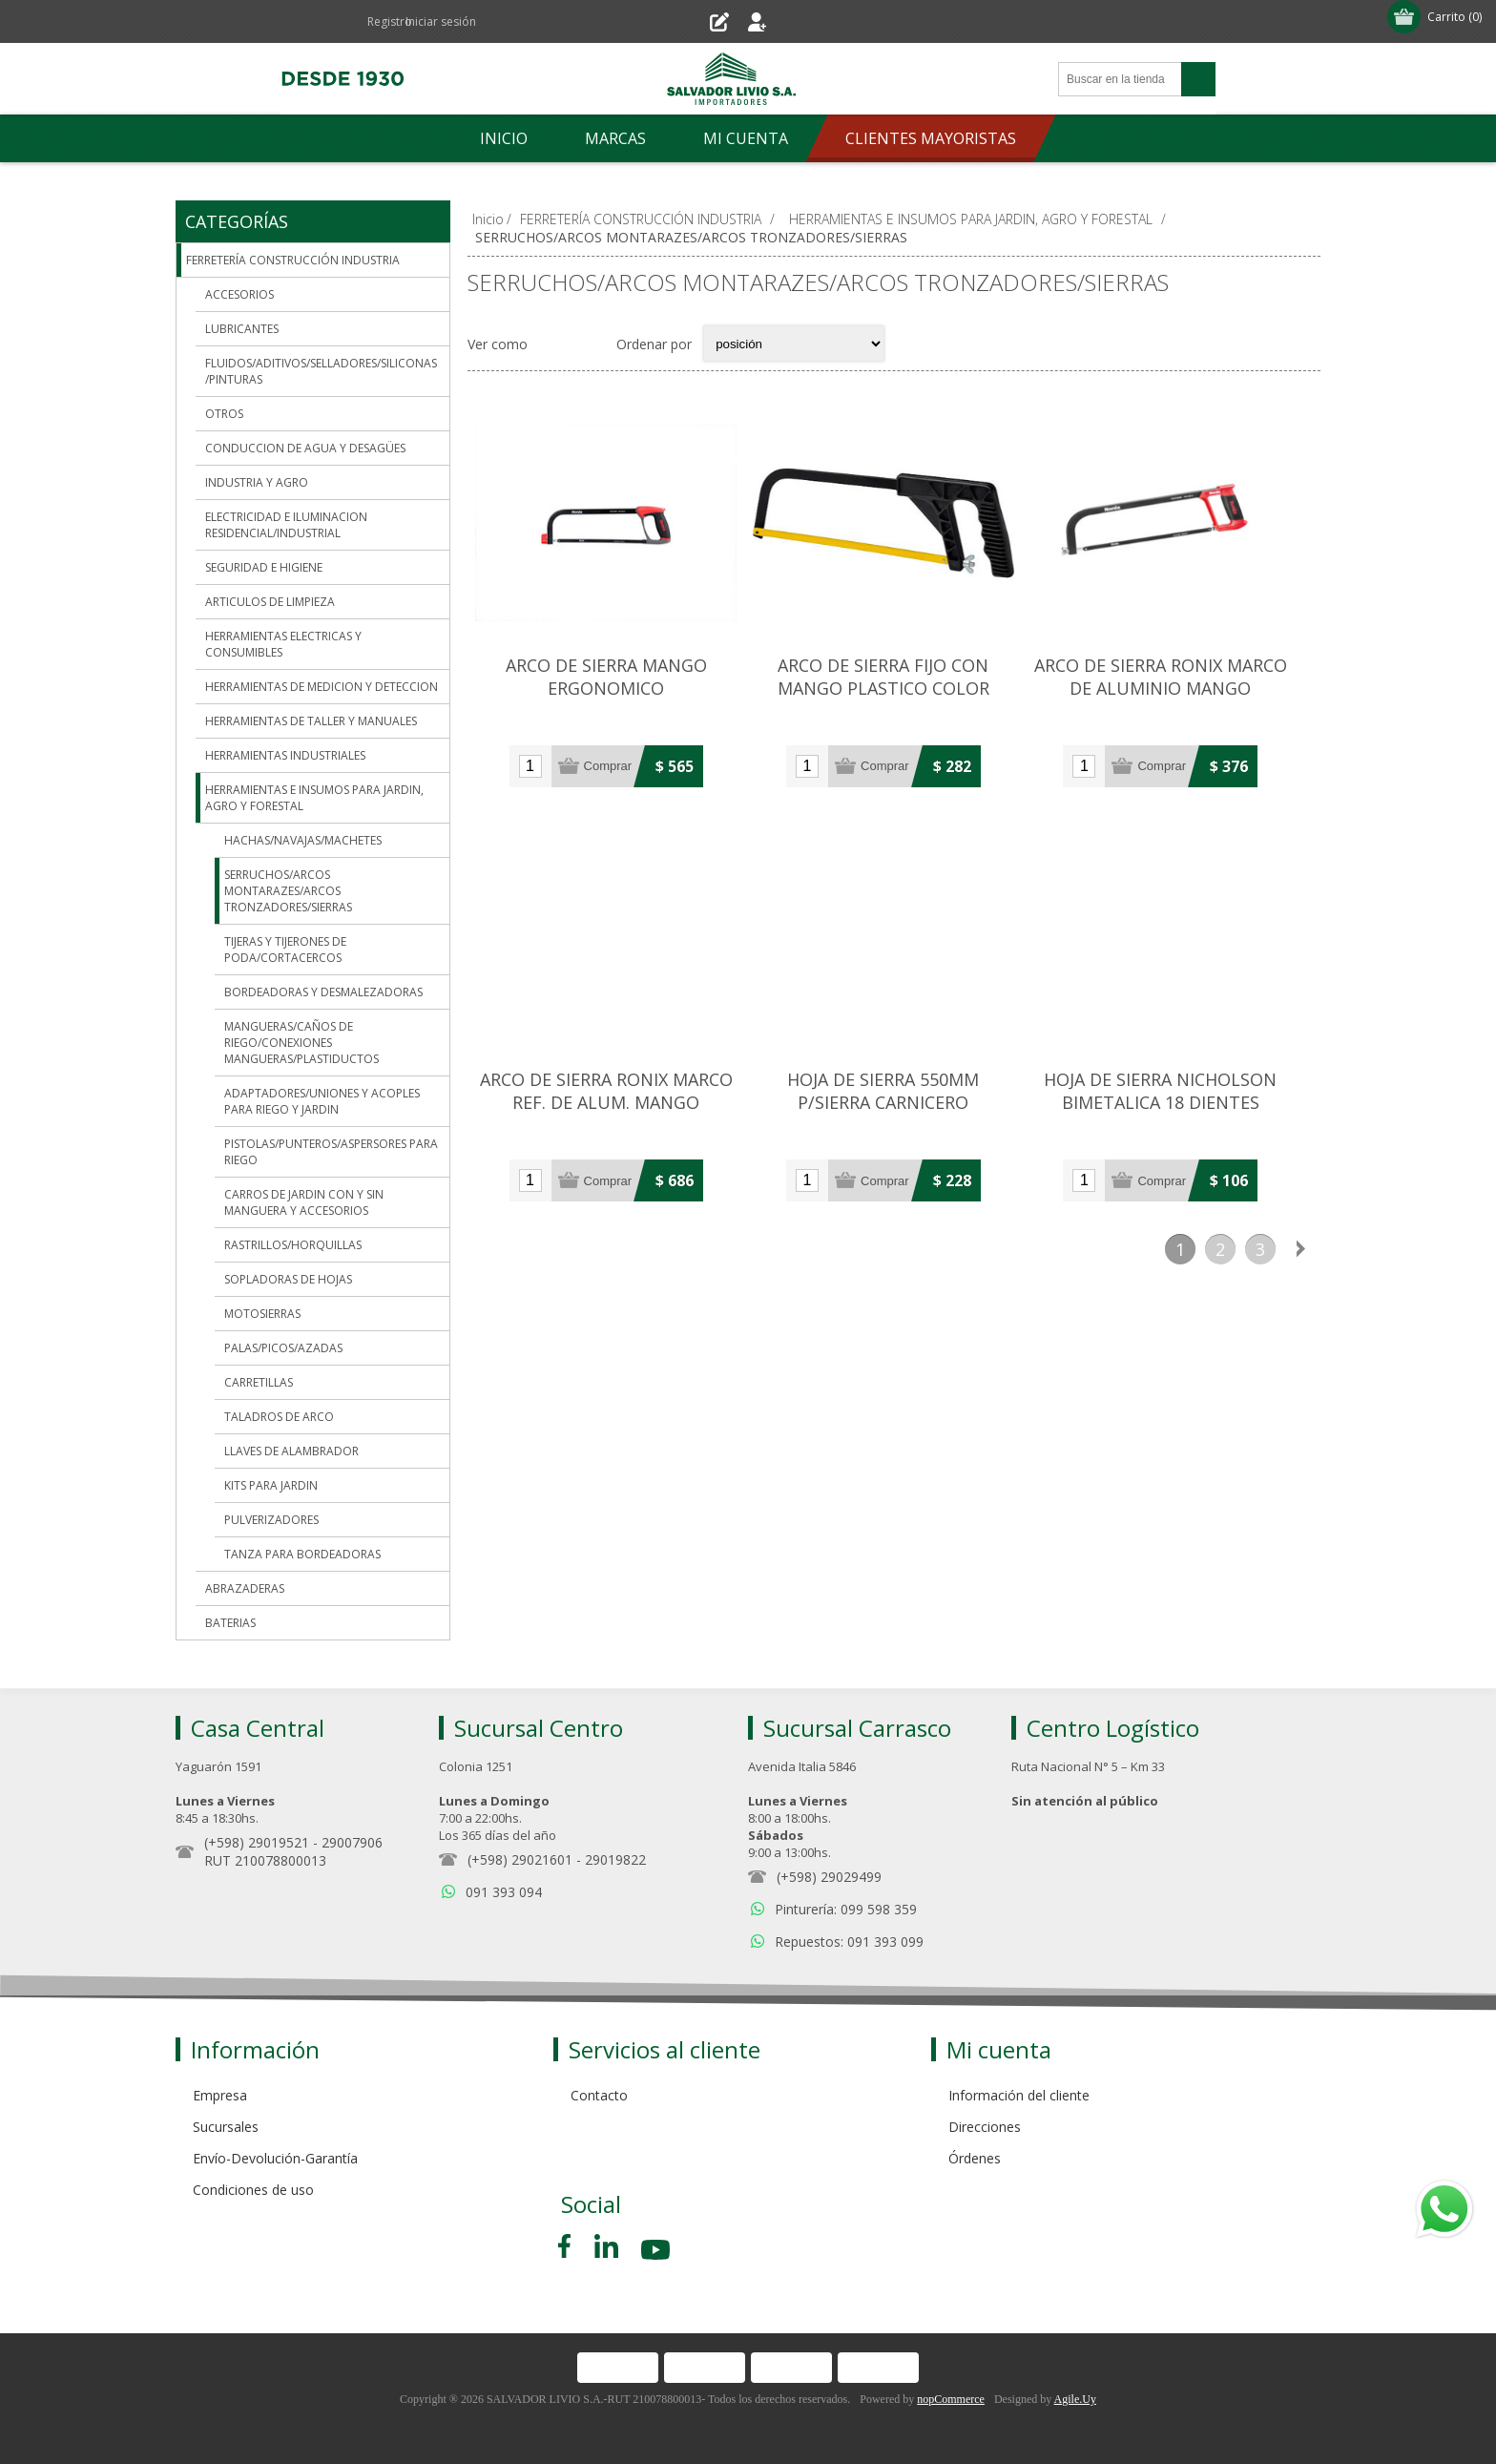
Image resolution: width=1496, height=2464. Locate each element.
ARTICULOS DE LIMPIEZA (270, 602)
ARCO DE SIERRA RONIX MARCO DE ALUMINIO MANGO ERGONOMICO (1178, 697)
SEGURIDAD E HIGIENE (263, 567)
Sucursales (226, 2127)
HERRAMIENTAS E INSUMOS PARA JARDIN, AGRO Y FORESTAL (314, 798)
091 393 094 (504, 1892)
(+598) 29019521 (256, 1842)
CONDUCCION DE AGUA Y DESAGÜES (305, 448)
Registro (696, 21)
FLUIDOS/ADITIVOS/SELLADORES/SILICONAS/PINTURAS (321, 371)
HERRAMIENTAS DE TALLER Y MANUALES (311, 721)
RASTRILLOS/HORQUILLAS (293, 1245)
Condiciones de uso (253, 2190)
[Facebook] (567, 2246)
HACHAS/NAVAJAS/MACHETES (303, 840)
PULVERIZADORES (271, 1520)
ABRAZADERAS (244, 1588)
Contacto (599, 2095)
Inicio (488, 219)
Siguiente (1300, 1263)
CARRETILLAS (258, 1382)
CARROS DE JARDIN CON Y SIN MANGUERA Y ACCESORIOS (304, 1202)
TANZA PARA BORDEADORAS (302, 1554)
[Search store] (1120, 79)
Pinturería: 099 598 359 (846, 1909)
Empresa (220, 2095)
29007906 (352, 1842)
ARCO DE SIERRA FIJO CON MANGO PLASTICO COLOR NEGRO (894, 697)
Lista (589, 343)
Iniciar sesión (793, 21)
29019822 (615, 1859)
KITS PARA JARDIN (271, 1485)
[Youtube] (657, 2253)
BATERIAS (230, 1623)
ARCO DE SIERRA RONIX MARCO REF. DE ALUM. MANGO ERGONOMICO (610, 1119)
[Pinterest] (606, 2246)
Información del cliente (1019, 2095)
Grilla (552, 343)
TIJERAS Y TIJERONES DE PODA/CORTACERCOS (285, 949)
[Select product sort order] (793, 343)
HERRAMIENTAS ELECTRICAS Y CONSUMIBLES (283, 644)
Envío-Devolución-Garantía (275, 2158)
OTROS (224, 414)
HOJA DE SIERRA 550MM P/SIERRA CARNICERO (893, 1108)
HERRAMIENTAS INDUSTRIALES (285, 755)
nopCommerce (951, 2399)
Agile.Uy (1075, 2399)
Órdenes (974, 2158)
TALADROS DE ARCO (279, 1417)
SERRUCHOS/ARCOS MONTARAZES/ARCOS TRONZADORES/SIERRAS (288, 891)
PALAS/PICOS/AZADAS (283, 1348)
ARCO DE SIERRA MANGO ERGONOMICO (610, 686)
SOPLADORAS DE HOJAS (288, 1279)
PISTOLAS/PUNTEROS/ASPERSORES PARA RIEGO (331, 1152)
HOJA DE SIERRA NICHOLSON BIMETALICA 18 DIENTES (1178, 1108)
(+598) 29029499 (829, 1877)
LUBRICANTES (242, 329)
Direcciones (984, 2127)
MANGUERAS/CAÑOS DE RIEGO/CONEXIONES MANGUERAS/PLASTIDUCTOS (301, 1042)
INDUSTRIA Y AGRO (256, 482)
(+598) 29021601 (520, 1859)
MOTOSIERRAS (262, 1313)
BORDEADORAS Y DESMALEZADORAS (323, 992)
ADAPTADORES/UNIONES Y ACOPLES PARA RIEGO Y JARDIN (322, 1101)
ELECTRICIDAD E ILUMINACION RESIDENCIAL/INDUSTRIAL (286, 525)
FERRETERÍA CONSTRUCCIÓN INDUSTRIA (293, 260)
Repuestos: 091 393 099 (849, 1941)
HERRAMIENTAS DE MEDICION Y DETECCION (321, 687)
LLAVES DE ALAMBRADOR (291, 1451)
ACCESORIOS (239, 294)
